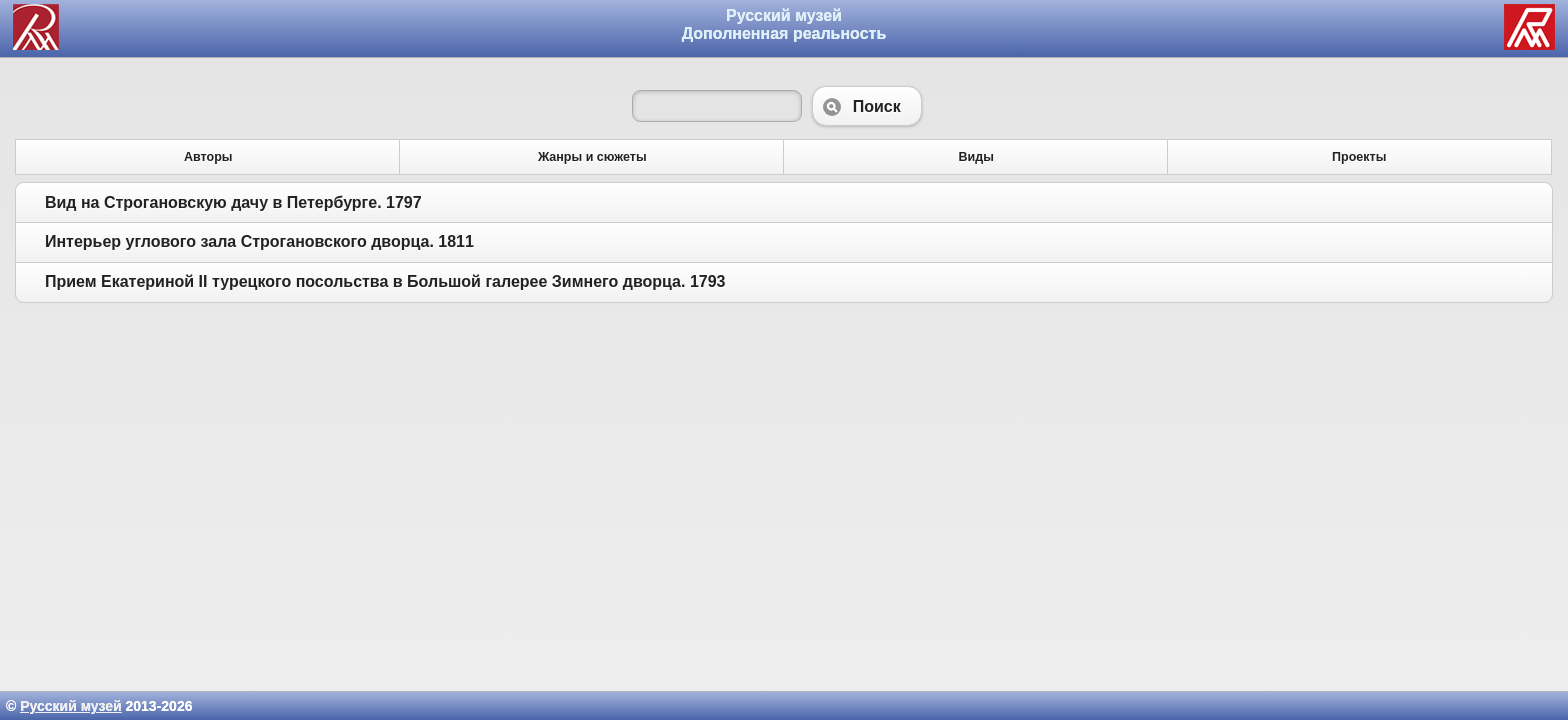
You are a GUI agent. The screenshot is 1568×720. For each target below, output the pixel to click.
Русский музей (70, 706)
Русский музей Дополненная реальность (784, 24)
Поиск (867, 106)
